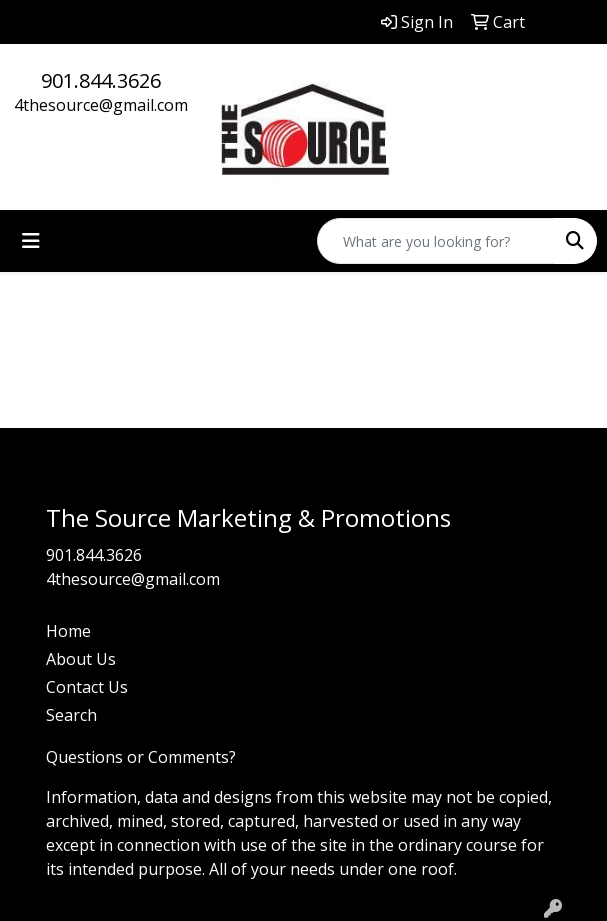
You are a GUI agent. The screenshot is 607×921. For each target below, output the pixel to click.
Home (68, 631)
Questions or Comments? (141, 757)
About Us (81, 659)
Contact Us (87, 687)
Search (71, 715)
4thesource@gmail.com (101, 105)
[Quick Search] (436, 241)
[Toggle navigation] (31, 241)
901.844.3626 (101, 80)
